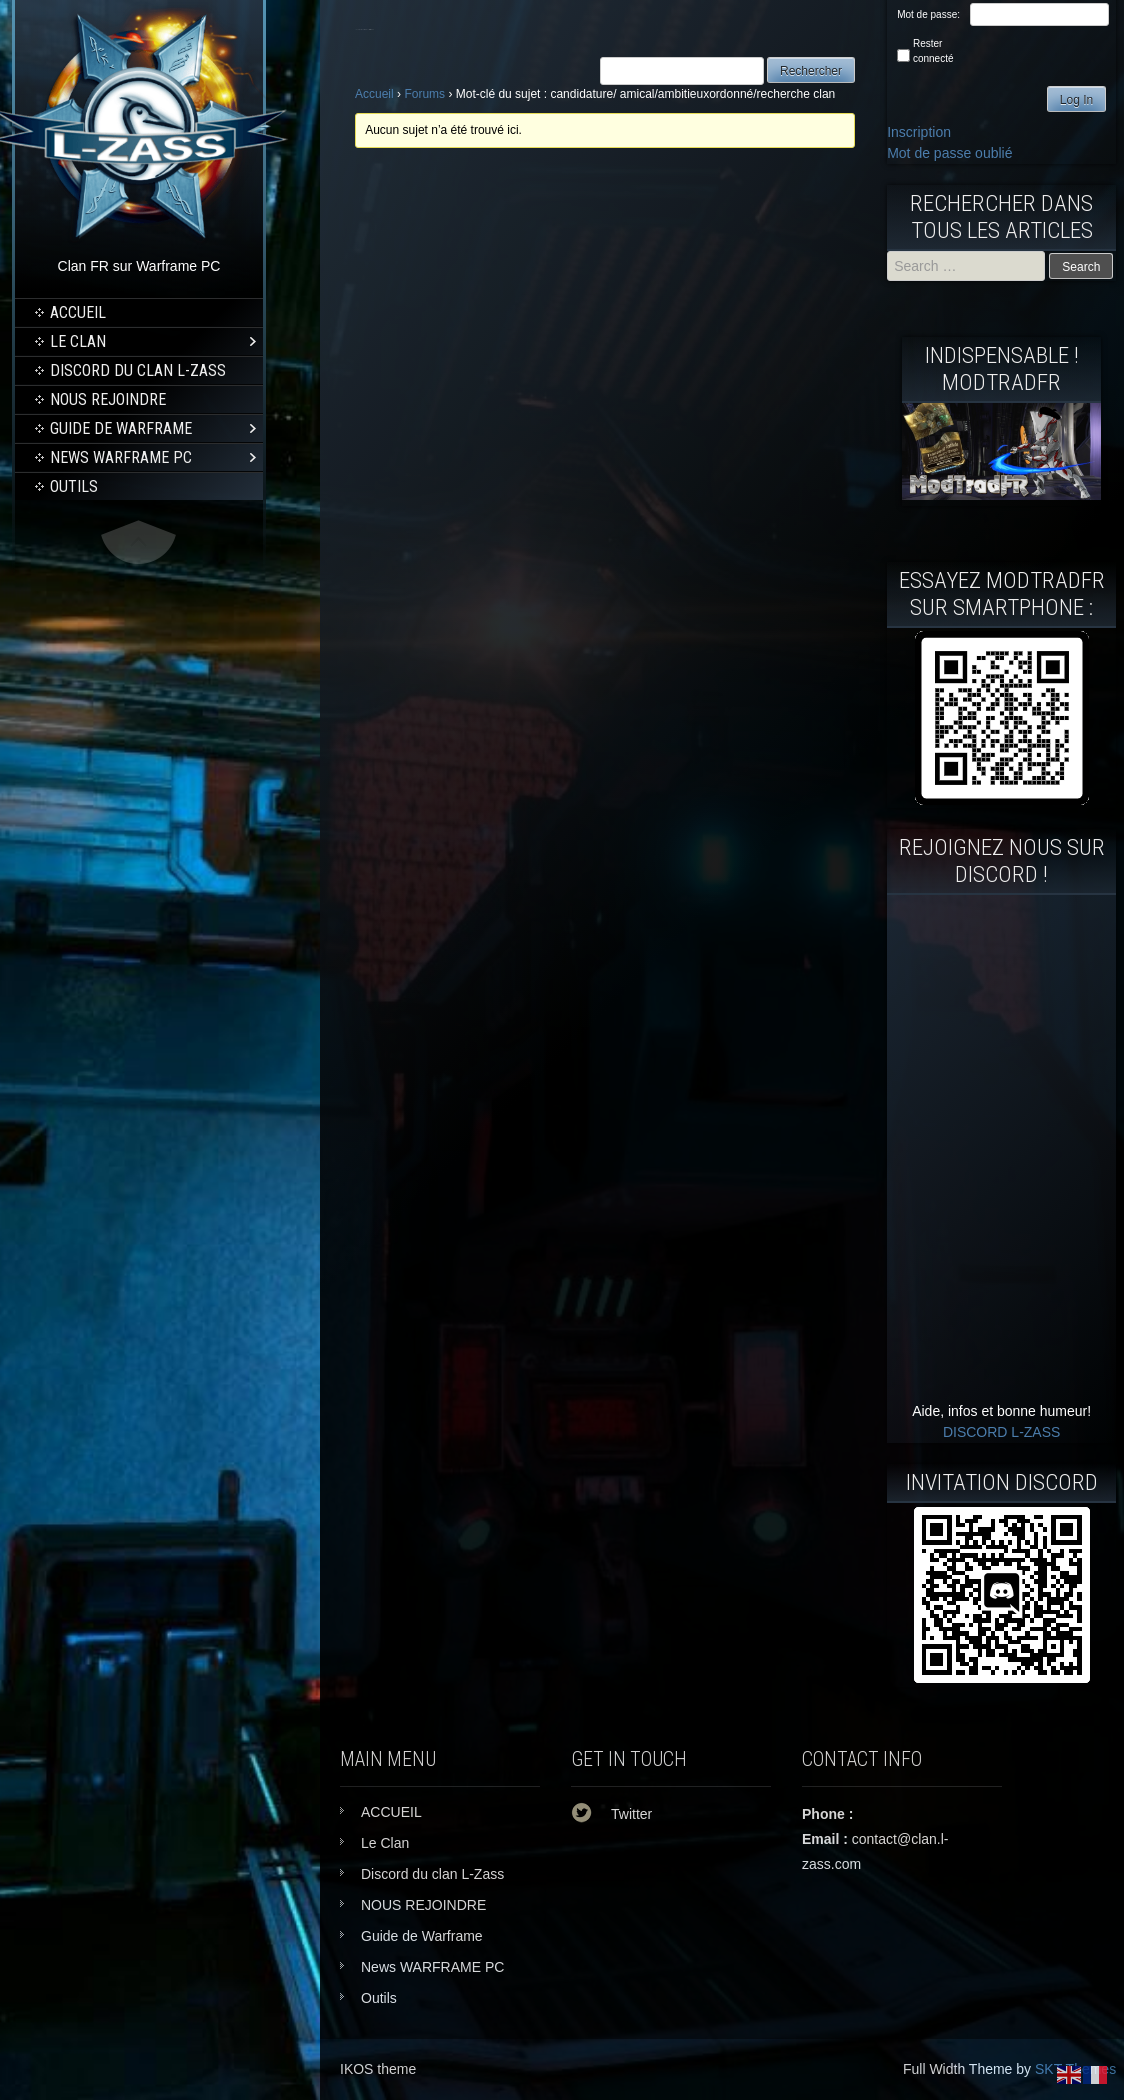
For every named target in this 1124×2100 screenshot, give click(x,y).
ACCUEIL (78, 312)
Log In (1076, 100)
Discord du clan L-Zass (138, 370)
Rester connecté (933, 51)
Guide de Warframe (121, 428)
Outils (74, 486)
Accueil (374, 94)
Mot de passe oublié (949, 153)
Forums (424, 94)
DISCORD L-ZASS (1001, 1432)
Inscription (919, 132)
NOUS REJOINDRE (108, 399)
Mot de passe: (928, 14)
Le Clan (78, 341)
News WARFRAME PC (121, 457)
